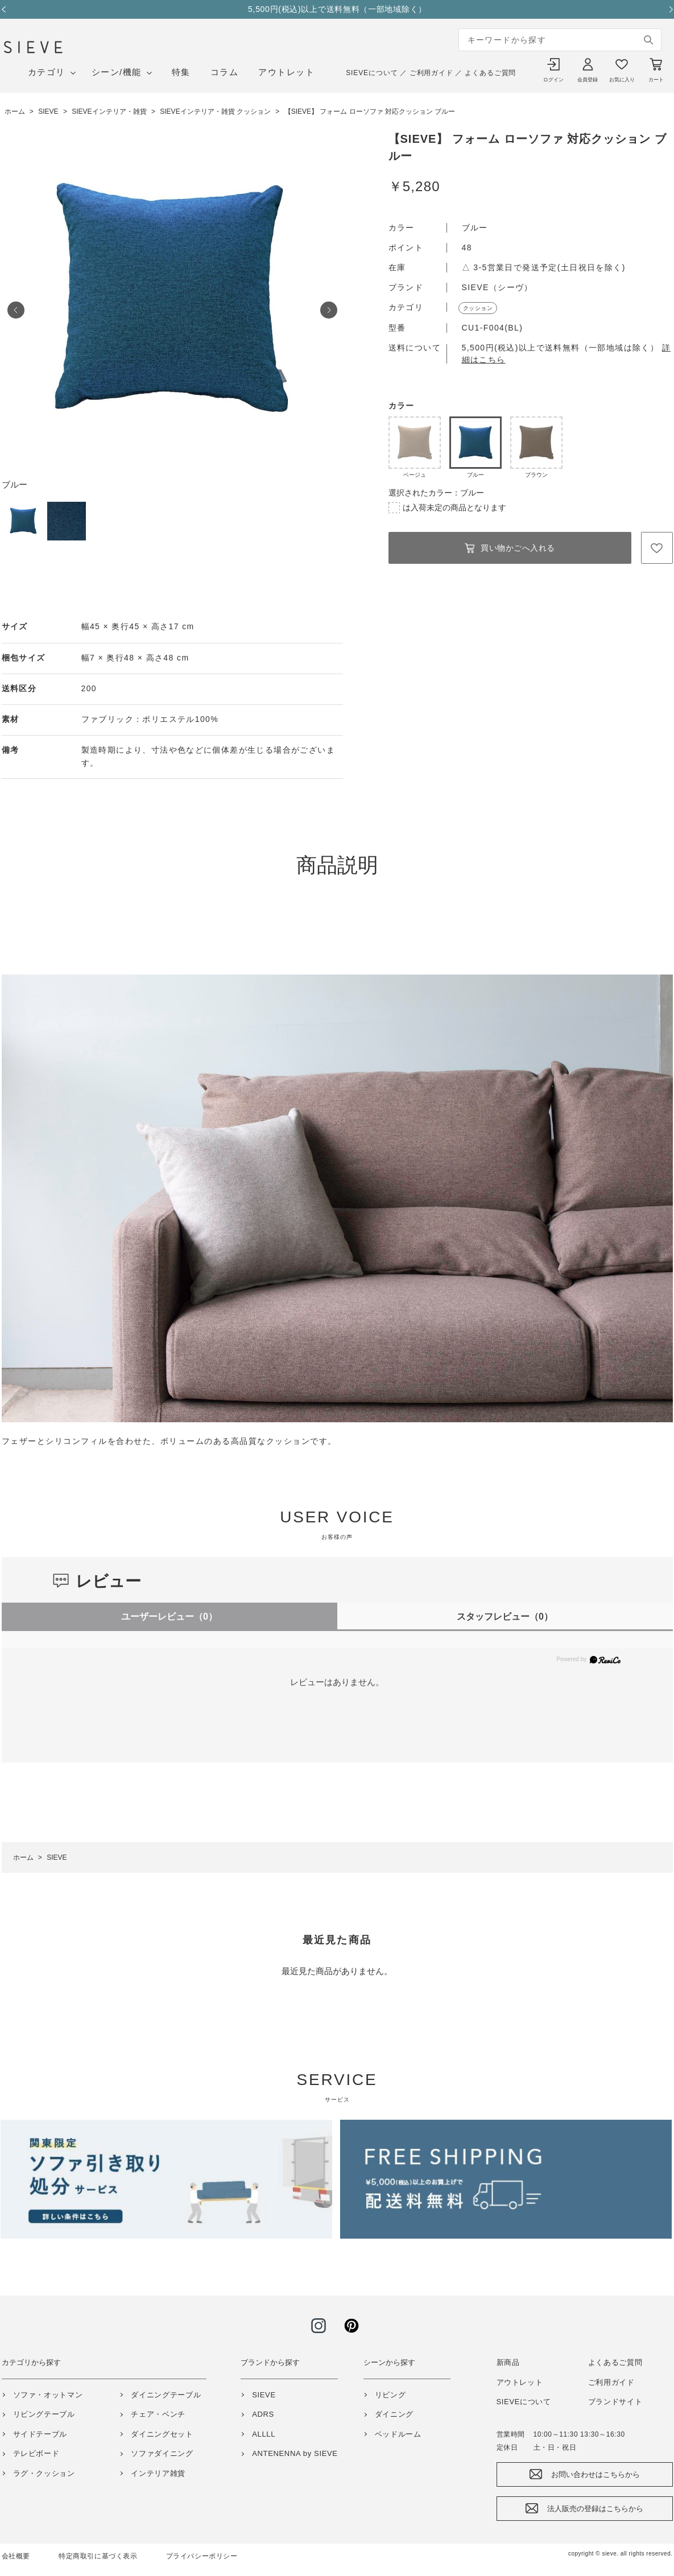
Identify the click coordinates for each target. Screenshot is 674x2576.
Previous (7, 9)
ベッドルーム (398, 2434)
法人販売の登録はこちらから (595, 2508)
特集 (181, 72)
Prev (15, 310)
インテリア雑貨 (158, 2473)
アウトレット (286, 72)
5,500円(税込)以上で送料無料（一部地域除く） (337, 9)
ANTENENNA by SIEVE (294, 2453)
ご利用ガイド (431, 73)
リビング (390, 2395)
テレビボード (36, 2453)
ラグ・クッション (44, 2473)
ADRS (263, 2414)
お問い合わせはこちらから (595, 2474)
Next (667, 9)
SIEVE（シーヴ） (497, 287)
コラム (224, 72)
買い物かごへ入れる (518, 547)
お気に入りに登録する (657, 548)
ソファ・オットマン (48, 2395)
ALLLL (263, 2434)
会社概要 (16, 2556)
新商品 (508, 2362)
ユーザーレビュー (169, 1616)
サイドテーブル (40, 2434)
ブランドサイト (615, 2401)
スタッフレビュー (505, 1616)
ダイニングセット (162, 2434)
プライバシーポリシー (202, 2556)
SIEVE (264, 2395)
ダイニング (394, 2414)
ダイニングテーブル (166, 2395)
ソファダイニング (162, 2453)
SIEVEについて (372, 73)
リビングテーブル (44, 2414)
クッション (478, 308)
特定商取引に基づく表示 (98, 2556)
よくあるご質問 (490, 73)
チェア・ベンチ (158, 2414)
